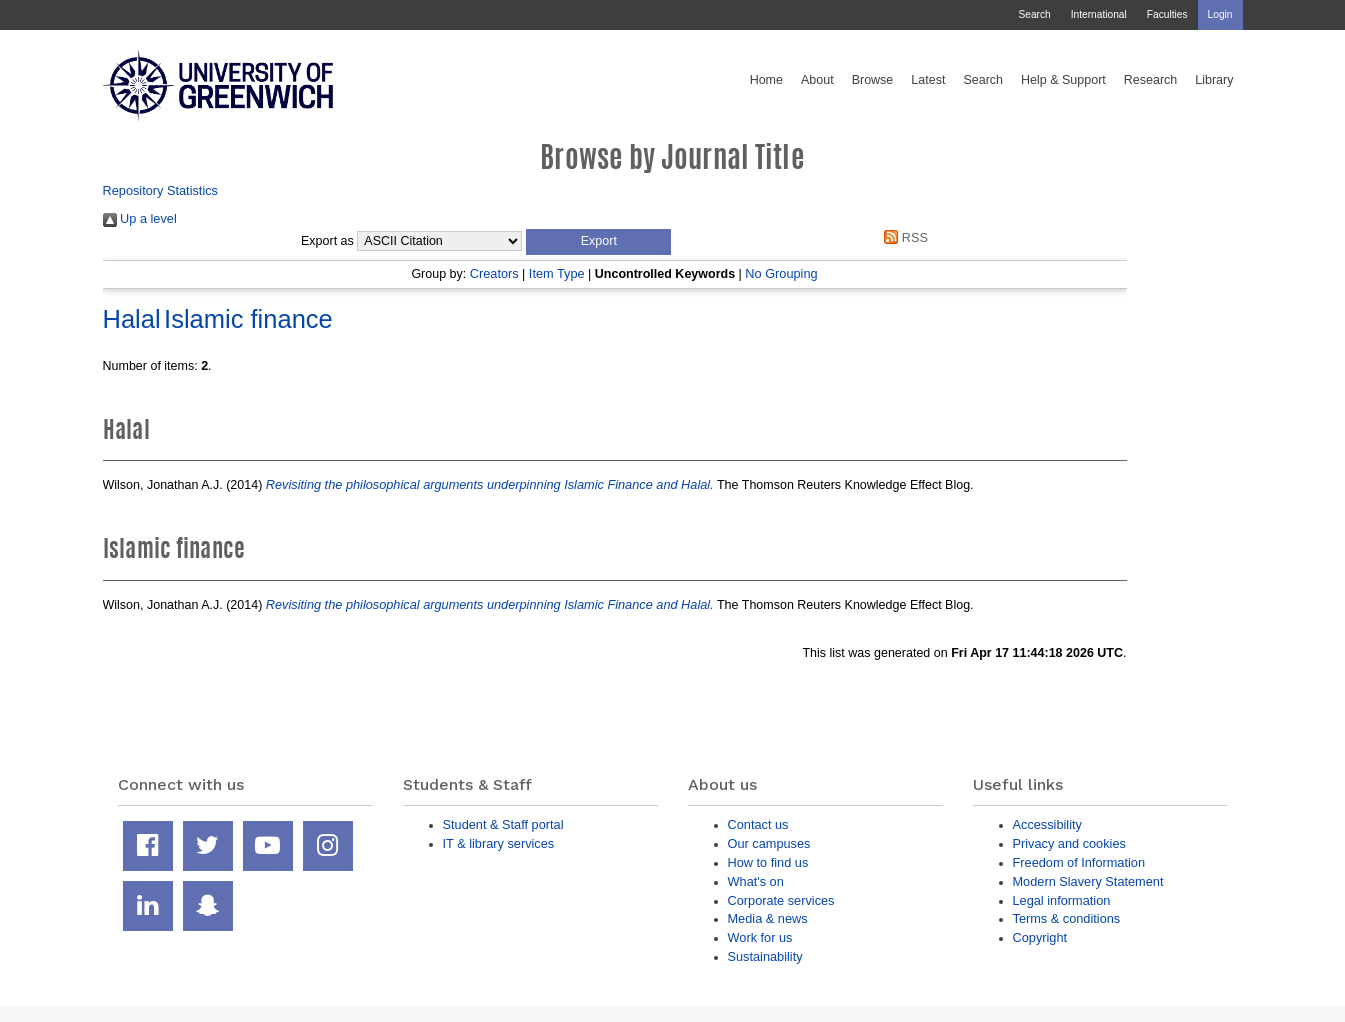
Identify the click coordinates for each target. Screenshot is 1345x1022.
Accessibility (1047, 824)
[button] (598, 242)
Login (1220, 14)
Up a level (140, 218)
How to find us (768, 862)
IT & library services (499, 843)
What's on (756, 881)
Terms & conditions (1067, 918)
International (1099, 14)
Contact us (758, 824)
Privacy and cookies (1069, 843)
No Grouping (781, 273)
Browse (873, 80)
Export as (327, 241)
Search (1034, 14)
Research (1151, 80)
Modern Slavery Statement (1088, 881)
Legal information (1062, 900)
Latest (928, 80)
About (817, 80)
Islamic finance (248, 319)
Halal (132, 319)
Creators (494, 273)
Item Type (557, 273)
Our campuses (769, 843)
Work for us (760, 937)
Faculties (1167, 14)
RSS (903, 237)
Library (1214, 80)
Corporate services (781, 900)
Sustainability (765, 956)
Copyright (1040, 937)
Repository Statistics (161, 190)
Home (766, 80)
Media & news (768, 918)
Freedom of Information (1079, 862)
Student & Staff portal (503, 824)
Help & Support (1063, 80)
